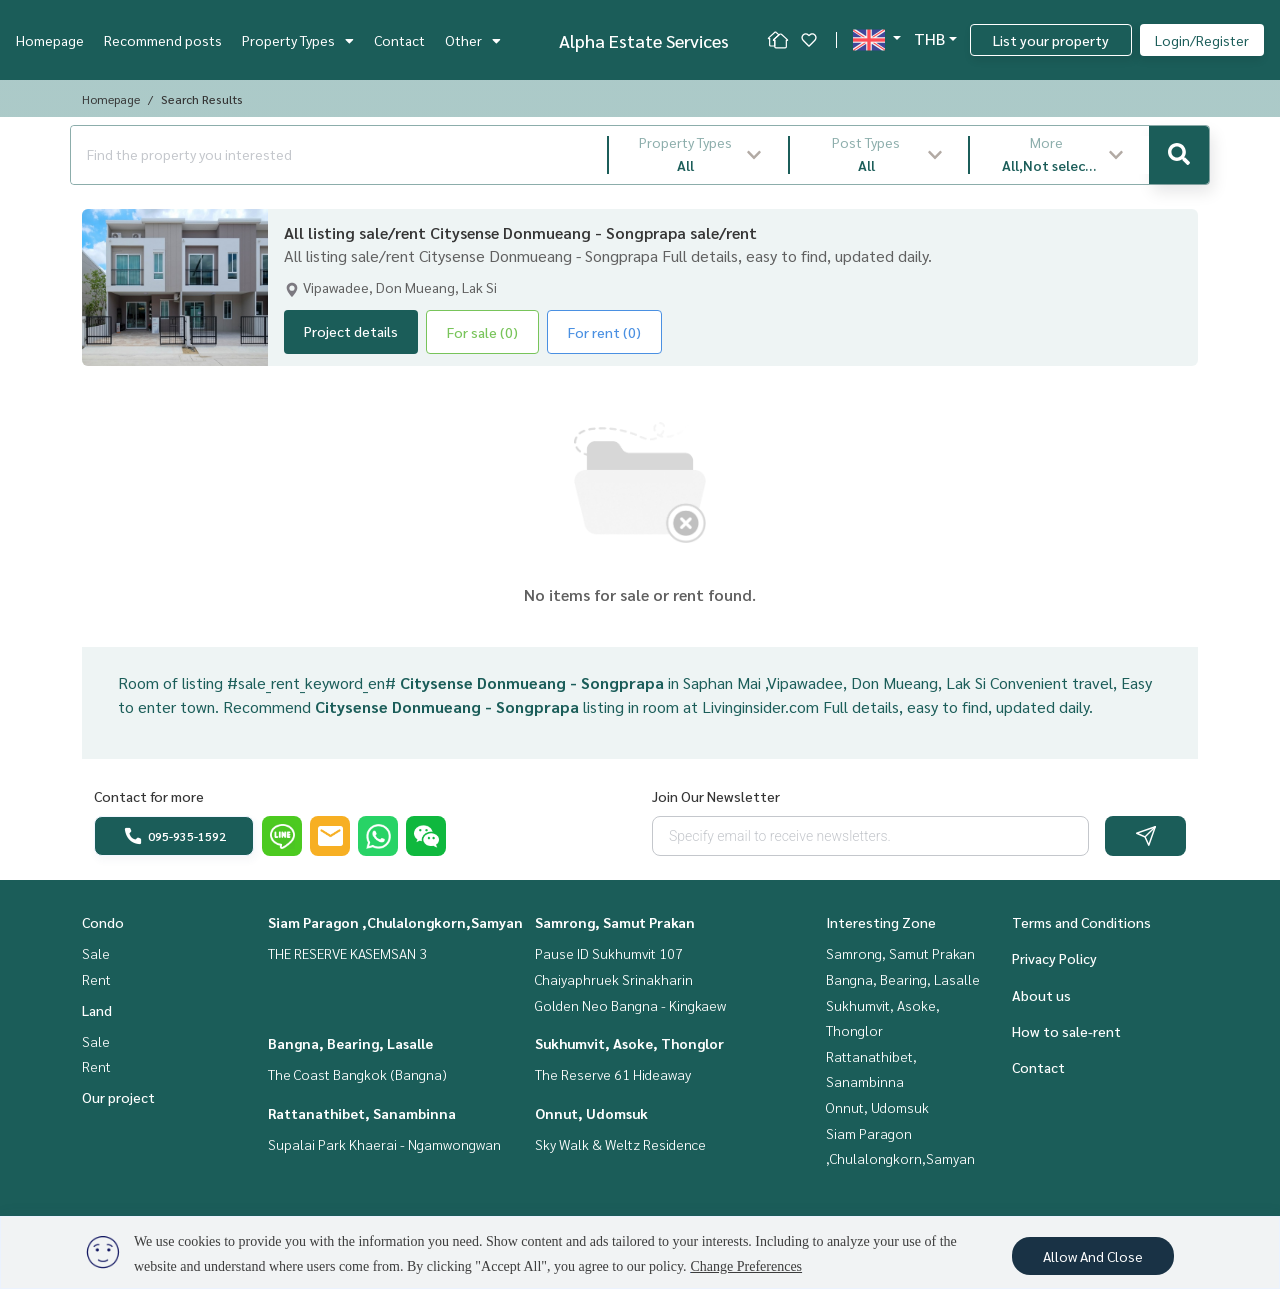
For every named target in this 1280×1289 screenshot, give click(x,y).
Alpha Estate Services (644, 40)
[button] (698, 155)
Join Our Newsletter (716, 796)
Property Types (298, 40)
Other (473, 40)
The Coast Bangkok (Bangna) (357, 1074)
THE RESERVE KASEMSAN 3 (347, 953)
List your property (1051, 40)
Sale (96, 953)
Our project (118, 1097)
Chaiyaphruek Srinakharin (614, 979)
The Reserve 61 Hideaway (613, 1074)
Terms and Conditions (1081, 922)
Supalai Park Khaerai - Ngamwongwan (384, 1144)
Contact (399, 40)
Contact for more (149, 796)
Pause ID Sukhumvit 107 (609, 953)
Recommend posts (163, 40)
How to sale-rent (1066, 1031)
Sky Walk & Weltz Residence (620, 1144)
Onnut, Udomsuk (591, 1113)
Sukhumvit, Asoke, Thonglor (629, 1043)
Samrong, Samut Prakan (615, 922)
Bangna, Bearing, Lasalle (350, 1043)
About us (1041, 995)
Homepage (50, 40)
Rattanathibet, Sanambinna (362, 1113)
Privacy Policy (1054, 958)
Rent (96, 979)
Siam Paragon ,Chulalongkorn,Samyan (395, 922)
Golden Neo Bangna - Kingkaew (630, 1005)
